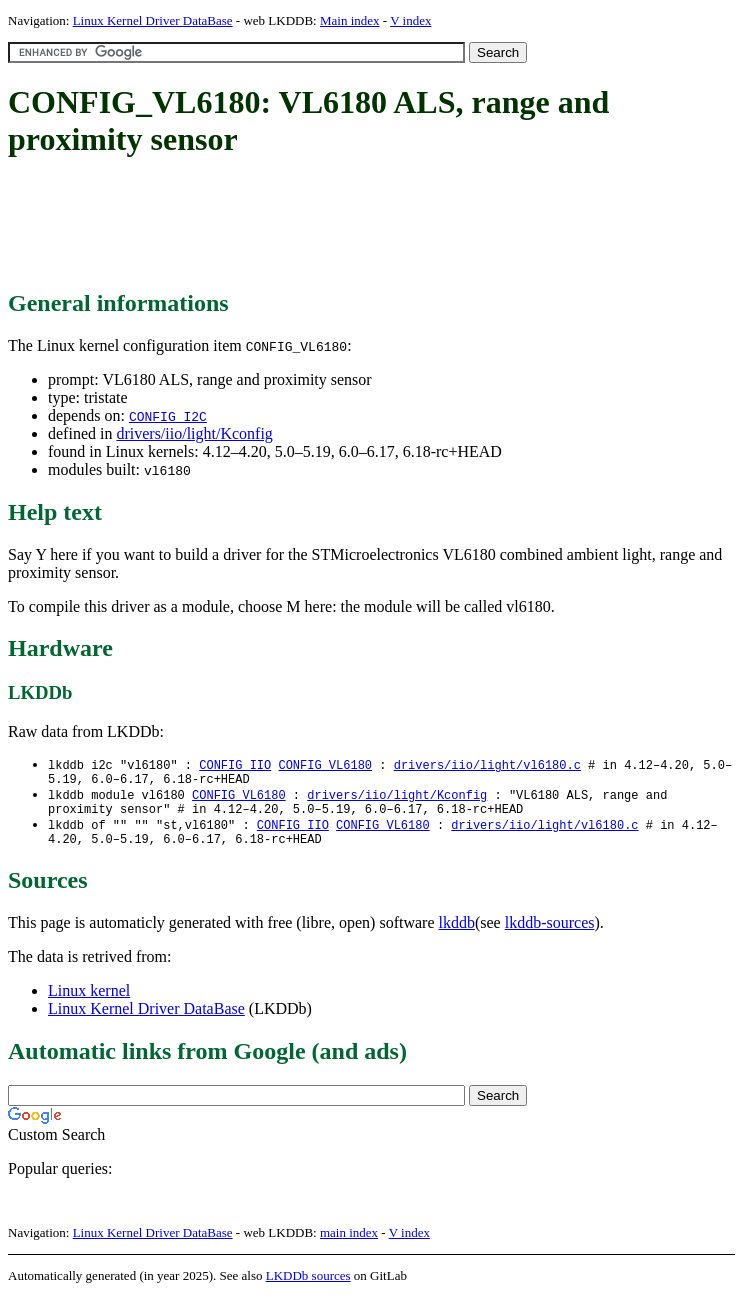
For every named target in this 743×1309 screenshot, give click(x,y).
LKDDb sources (308, 1287)
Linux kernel (89, 1002)
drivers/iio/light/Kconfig (194, 433)
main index (349, 1244)
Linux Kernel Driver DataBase (153, 20)
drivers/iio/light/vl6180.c (487, 765)
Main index (350, 20)
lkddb (457, 934)
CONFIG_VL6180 (325, 765)
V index (410, 20)
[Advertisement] (372, 225)
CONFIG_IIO (235, 765)
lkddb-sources (550, 934)
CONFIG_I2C (168, 416)
